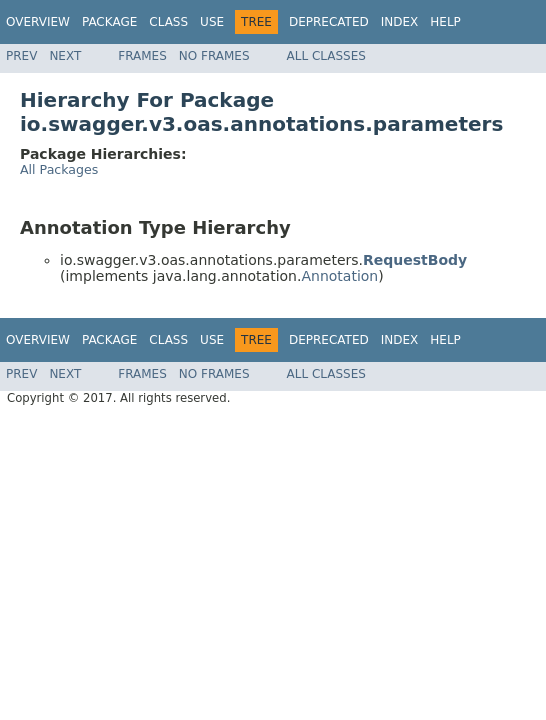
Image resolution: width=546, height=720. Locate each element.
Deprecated (329, 22)
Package (109, 22)
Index (400, 22)
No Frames (214, 56)
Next (65, 56)
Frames (142, 56)
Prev (21, 56)
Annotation (339, 276)
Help (445, 22)
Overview (38, 22)
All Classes (326, 56)
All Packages (59, 169)
